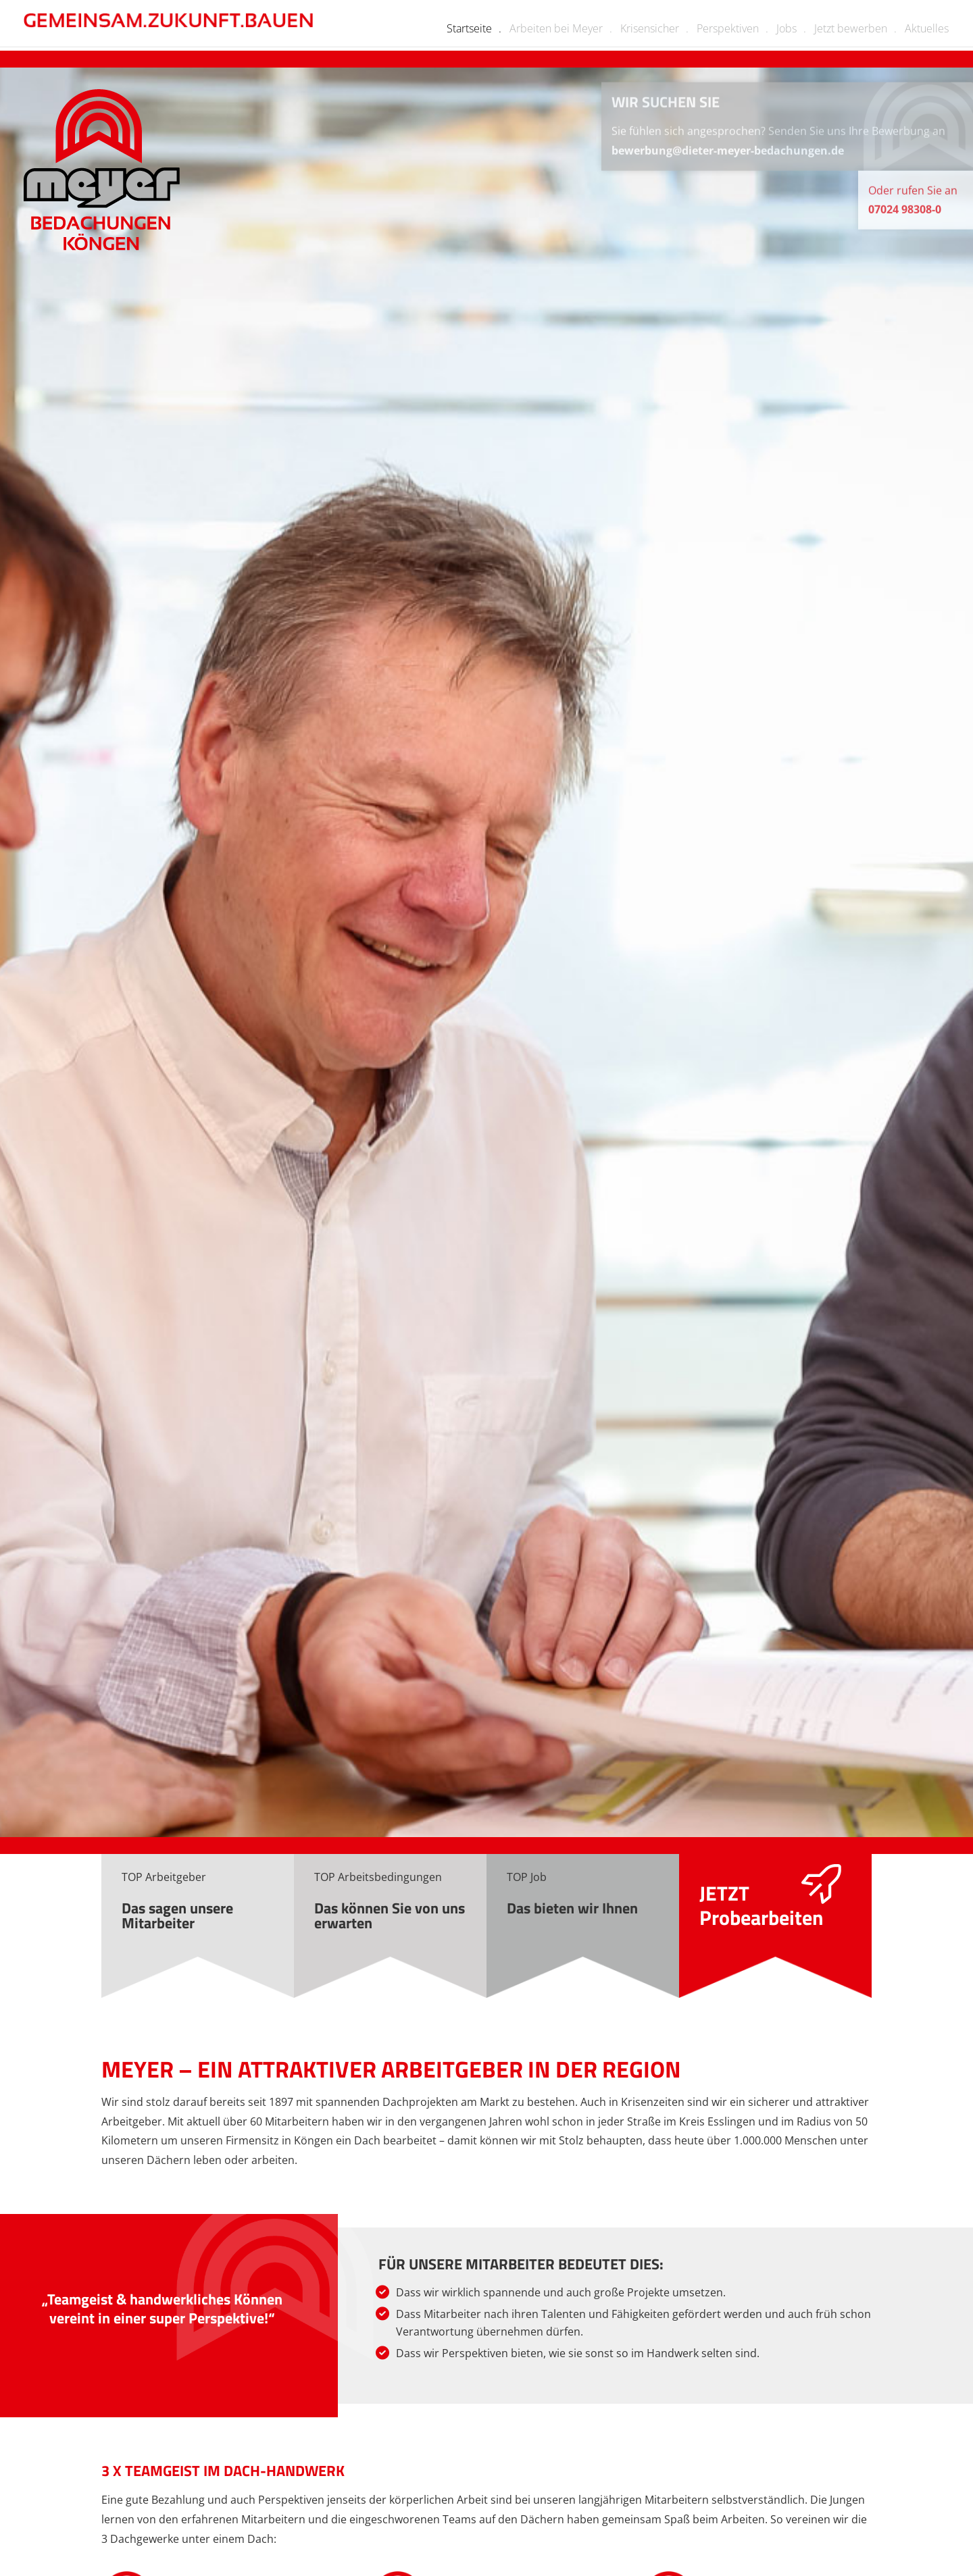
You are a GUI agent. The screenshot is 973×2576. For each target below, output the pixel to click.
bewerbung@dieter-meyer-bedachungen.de (728, 158)
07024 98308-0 (904, 218)
